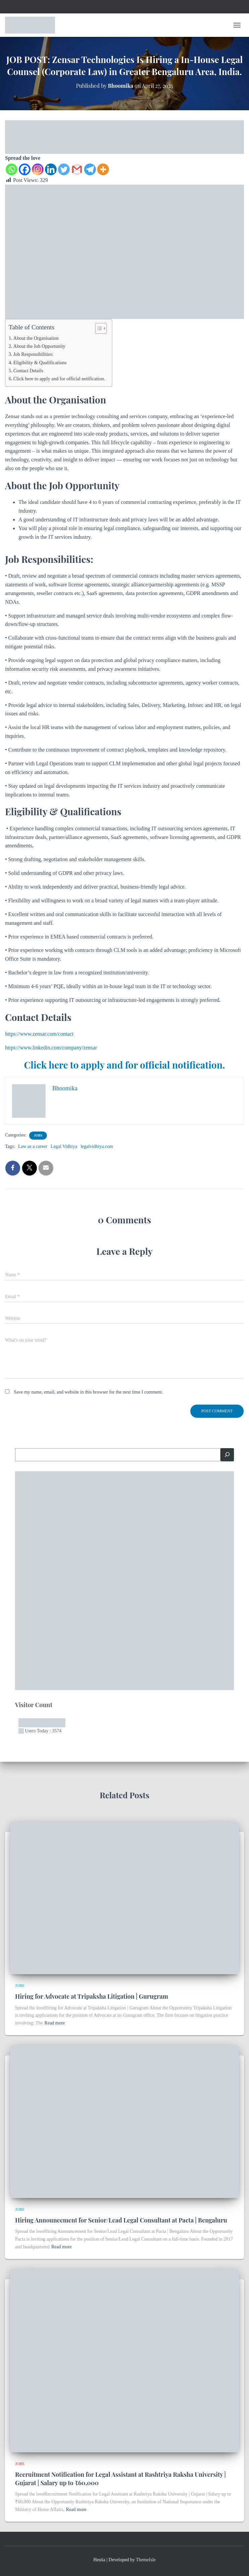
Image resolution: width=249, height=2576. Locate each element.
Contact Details (28, 370)
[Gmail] (77, 169)
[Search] (227, 1454)
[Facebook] (24, 169)
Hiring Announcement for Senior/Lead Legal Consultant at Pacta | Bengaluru (121, 2220)
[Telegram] (90, 169)
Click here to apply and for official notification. (59, 378)
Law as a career (32, 1146)
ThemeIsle (145, 2559)
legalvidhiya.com (96, 1146)
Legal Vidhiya (64, 1146)
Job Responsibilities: (33, 354)
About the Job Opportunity (39, 346)
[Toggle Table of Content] (97, 328)
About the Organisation (36, 338)
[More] (103, 169)
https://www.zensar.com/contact (39, 1034)
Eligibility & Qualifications (40, 362)
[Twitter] (64, 169)
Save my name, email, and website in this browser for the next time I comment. (88, 1392)
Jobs (38, 1135)
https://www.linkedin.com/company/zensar (51, 1047)
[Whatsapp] (11, 169)
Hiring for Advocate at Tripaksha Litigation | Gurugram (91, 1996)
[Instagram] (38, 169)
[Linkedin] (51, 169)
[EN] (124, 136)
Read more (55, 2022)
